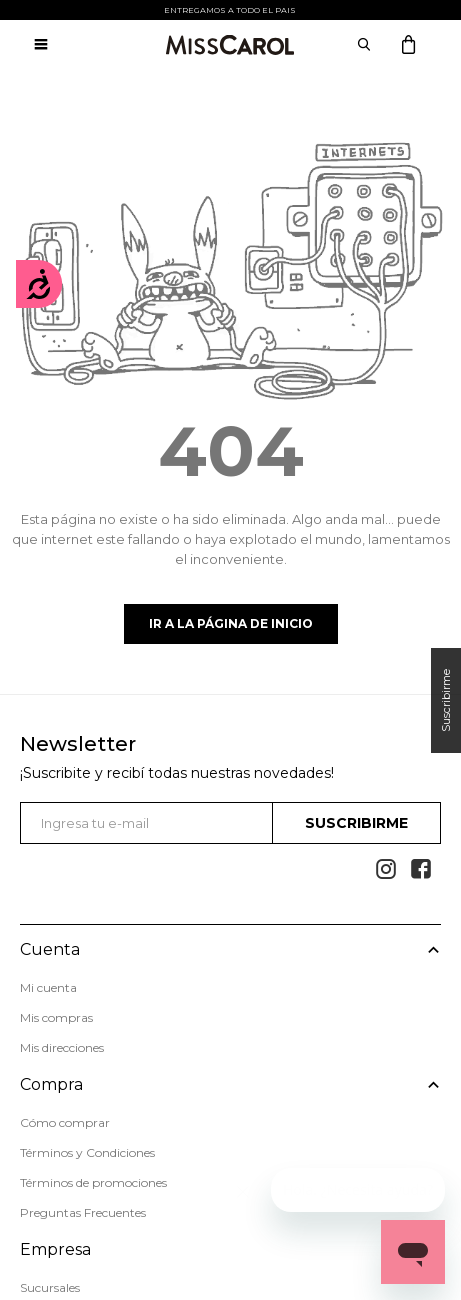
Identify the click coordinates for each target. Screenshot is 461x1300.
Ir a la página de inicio (231, 623)
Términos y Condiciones (87, 1152)
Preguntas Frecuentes (83, 1212)
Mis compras (56, 1017)
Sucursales (50, 1287)
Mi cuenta (48, 987)
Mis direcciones (62, 1047)
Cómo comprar (65, 1122)
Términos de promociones (93, 1182)
